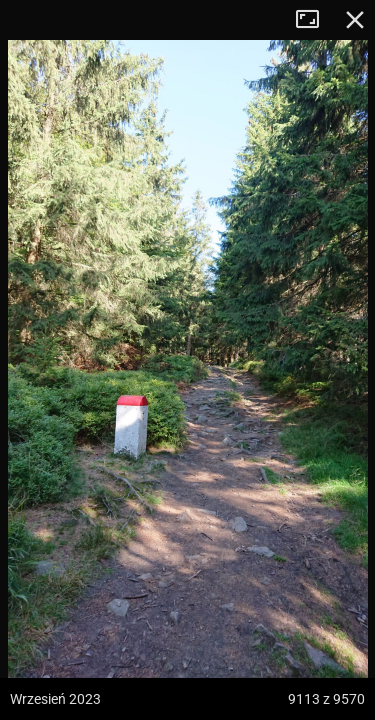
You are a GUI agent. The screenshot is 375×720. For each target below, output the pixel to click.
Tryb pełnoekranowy (315, 20)
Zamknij (355, 20)
